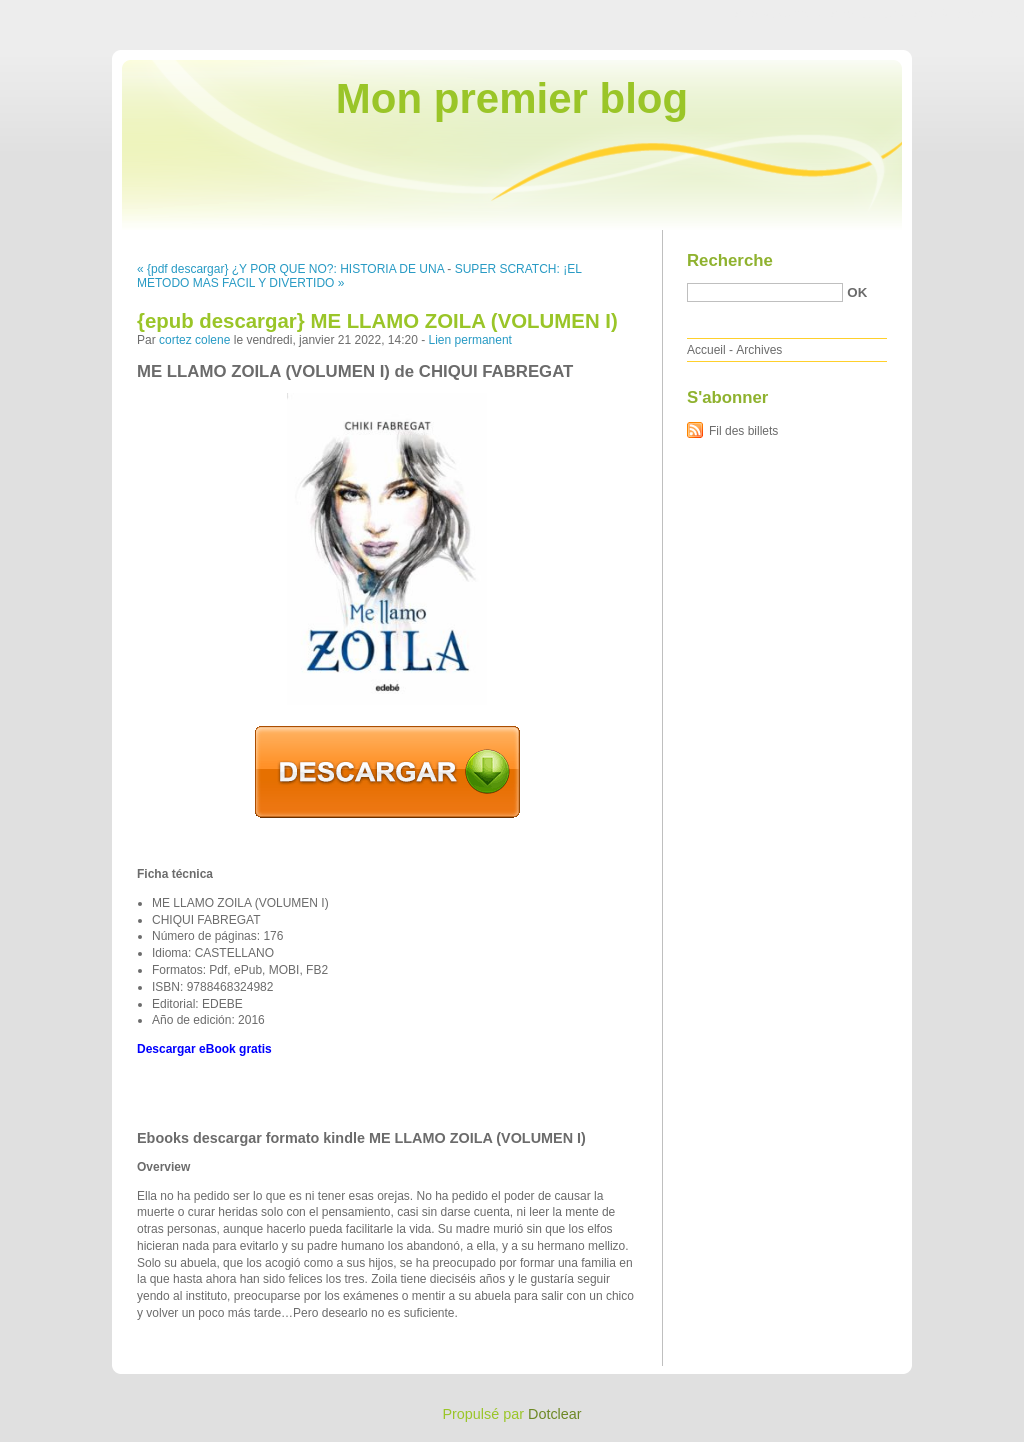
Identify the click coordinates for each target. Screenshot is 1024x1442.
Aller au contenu (778, 14)
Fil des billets (743, 431)
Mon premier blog (512, 98)
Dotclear (555, 1414)
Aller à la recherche (965, 14)
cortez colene (194, 340)
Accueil (706, 350)
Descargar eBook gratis (204, 1049)
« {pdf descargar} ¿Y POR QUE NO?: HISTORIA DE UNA (290, 269)
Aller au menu (867, 14)
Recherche (730, 260)
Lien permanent (470, 340)
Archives (759, 350)
